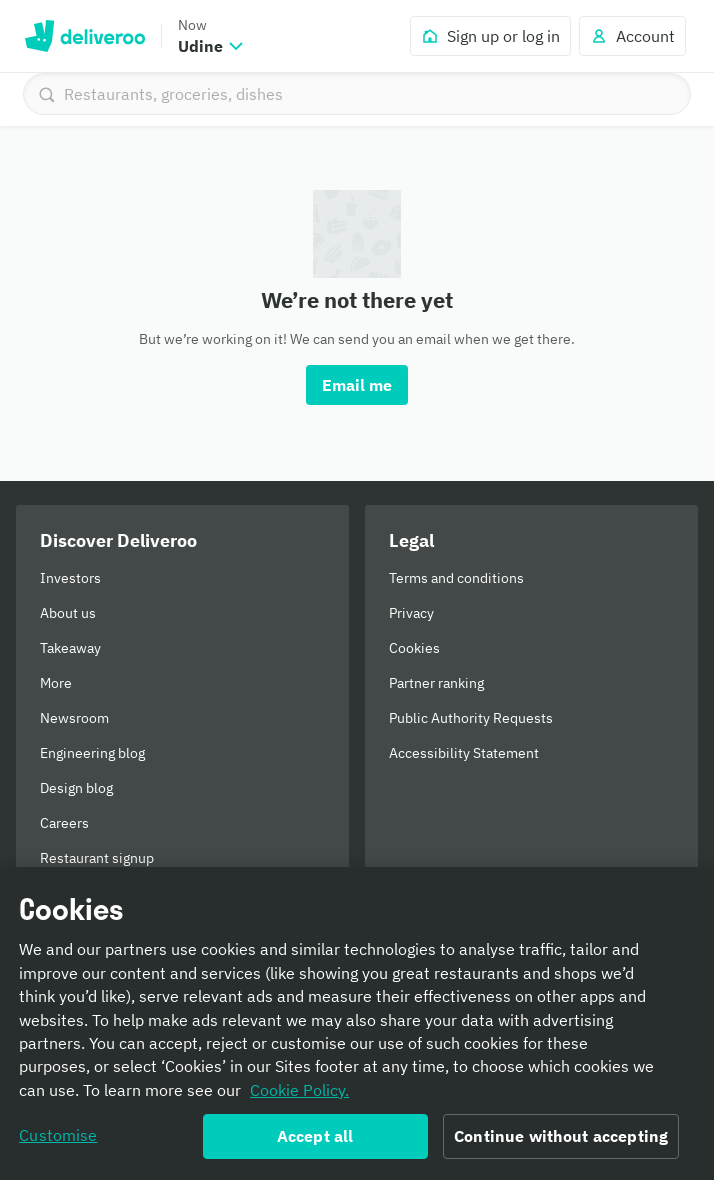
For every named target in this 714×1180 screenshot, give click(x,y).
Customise (58, 1135)
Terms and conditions (456, 578)
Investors (70, 578)
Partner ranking (436, 683)
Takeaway (70, 648)
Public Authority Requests (471, 718)
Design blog (76, 788)
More (56, 683)
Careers (64, 823)
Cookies (414, 648)
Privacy (411, 613)
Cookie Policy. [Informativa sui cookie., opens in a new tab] (299, 1090)
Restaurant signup (97, 858)
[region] (357, 1023)
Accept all (315, 1136)
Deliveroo (84, 36)
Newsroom (74, 718)
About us (68, 613)
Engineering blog (92, 753)
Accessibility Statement (464, 753)
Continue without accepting (561, 1136)
